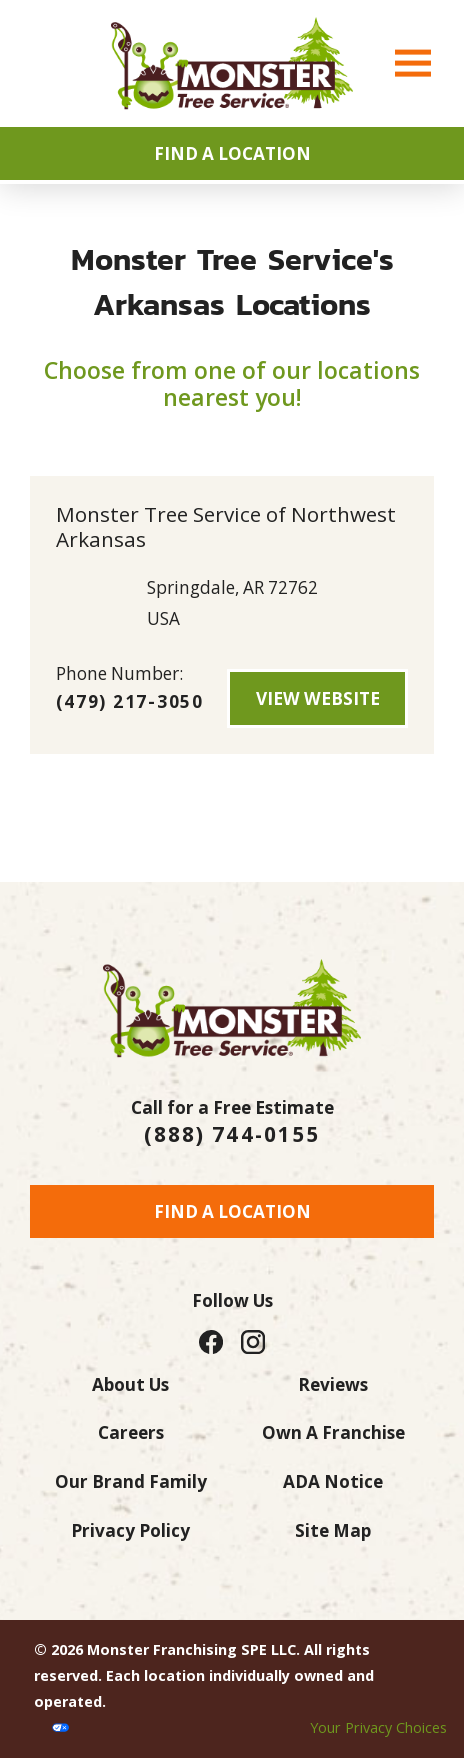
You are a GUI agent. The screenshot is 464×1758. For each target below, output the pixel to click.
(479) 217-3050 (130, 701)
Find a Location (232, 1211)
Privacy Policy (130, 1530)
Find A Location (232, 153)
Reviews (333, 1384)
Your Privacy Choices (378, 1727)
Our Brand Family (131, 1481)
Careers (131, 1432)
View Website (318, 698)
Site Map (333, 1530)
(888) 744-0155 (232, 1134)
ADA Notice (333, 1481)
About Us (130, 1384)
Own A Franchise (333, 1432)
